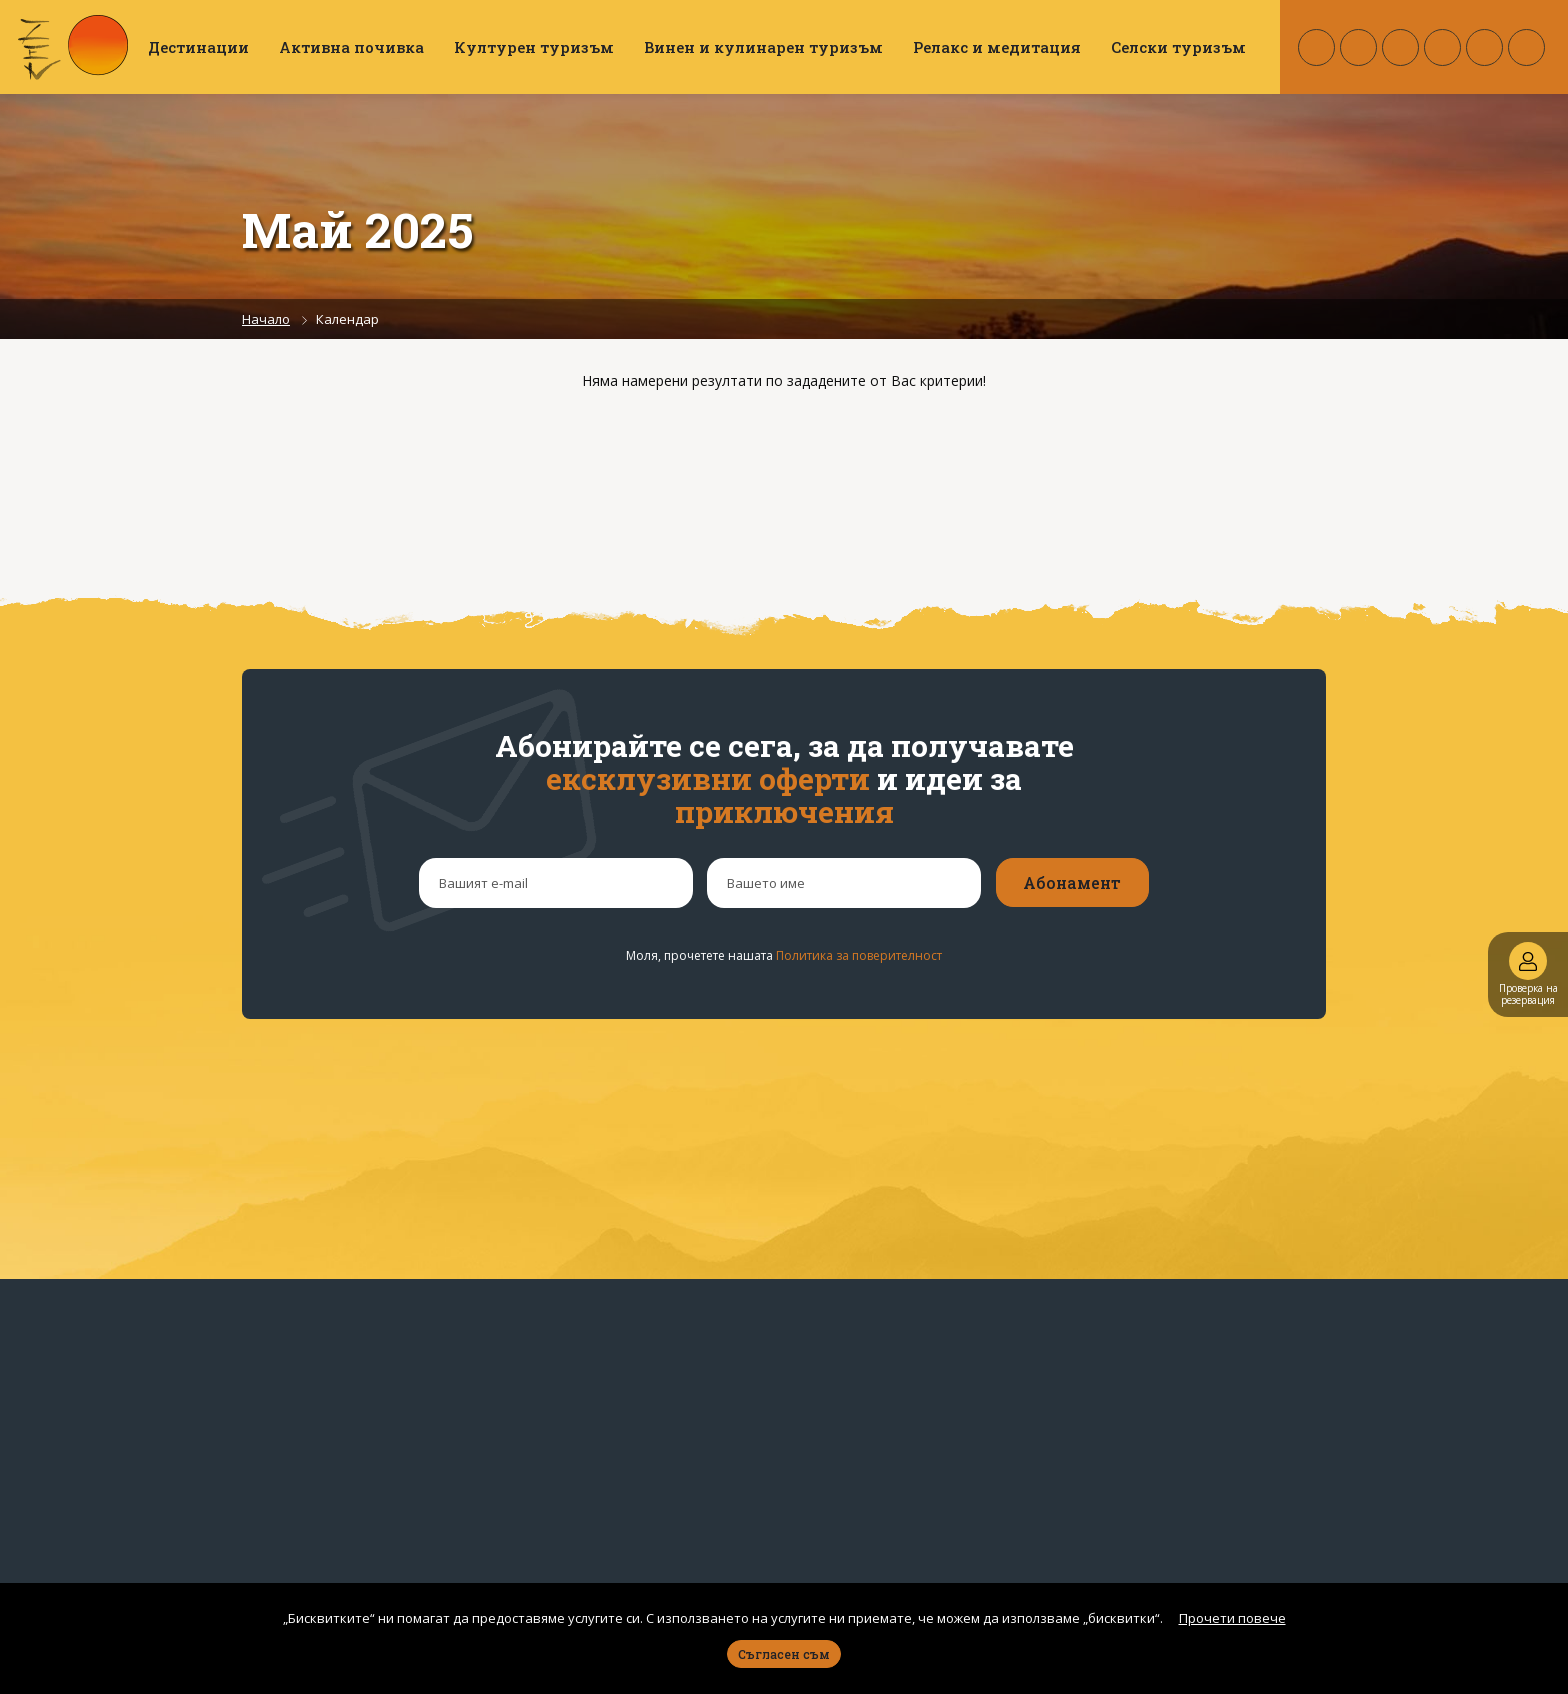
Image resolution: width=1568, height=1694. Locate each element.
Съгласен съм (784, 1654)
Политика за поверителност (859, 955)
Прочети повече (1232, 1618)
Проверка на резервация (1528, 974)
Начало (266, 319)
